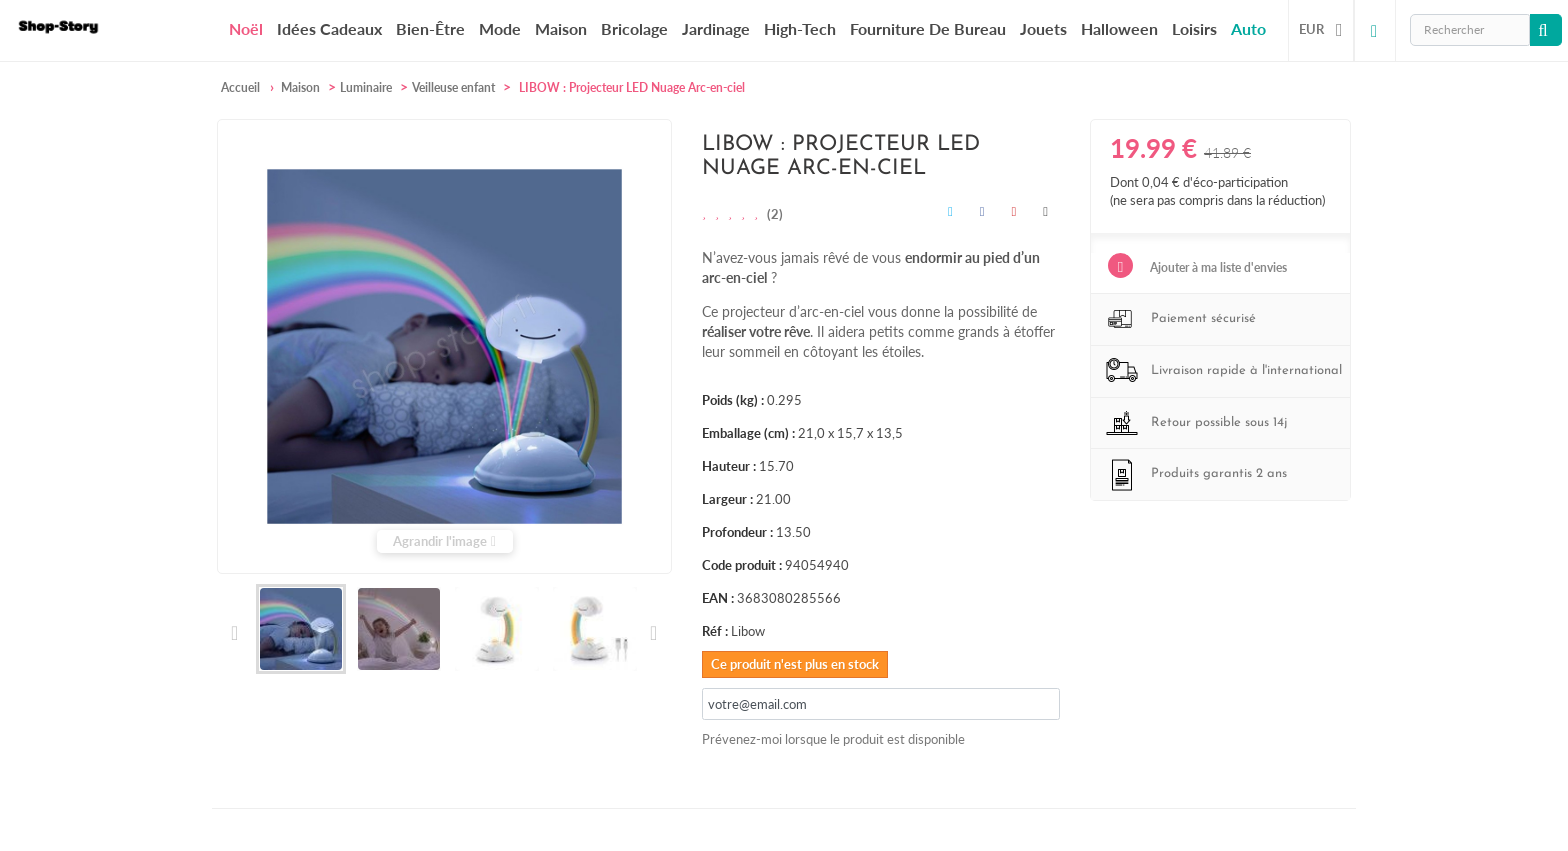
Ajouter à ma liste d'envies (1217, 267)
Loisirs (1194, 28)
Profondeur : (737, 532)
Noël (246, 29)
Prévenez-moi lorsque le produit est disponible (833, 739)
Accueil (240, 87)
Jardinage (716, 28)
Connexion (1375, 30)
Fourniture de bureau (928, 28)
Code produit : (742, 565)
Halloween (1119, 28)
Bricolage (634, 28)
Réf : (715, 631)
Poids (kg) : (733, 400)
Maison (561, 28)
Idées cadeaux (329, 28)
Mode (500, 28)
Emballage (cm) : (748, 433)
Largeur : (727, 499)
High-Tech (800, 28)
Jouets (1043, 28)
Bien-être (430, 28)
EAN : (718, 598)
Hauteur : (729, 466)
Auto (1248, 28)
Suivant (652, 633)
